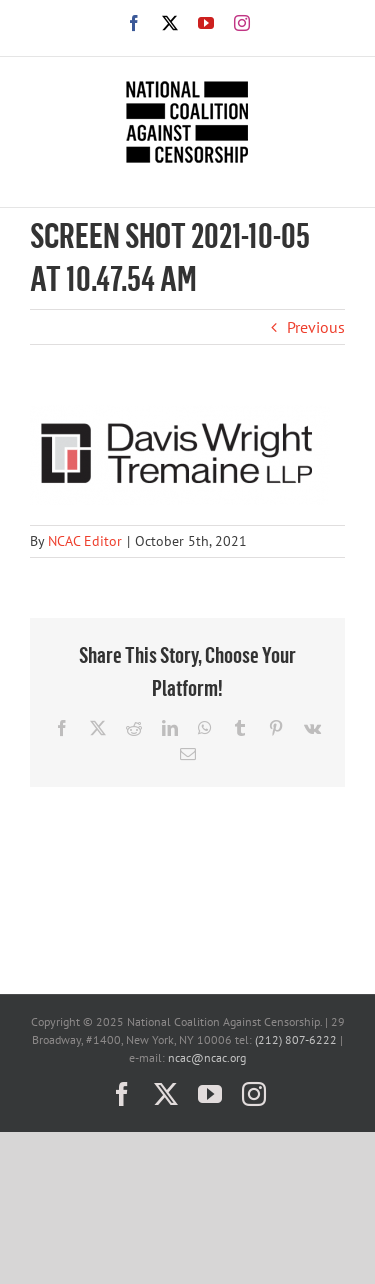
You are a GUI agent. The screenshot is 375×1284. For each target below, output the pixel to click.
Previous (316, 327)
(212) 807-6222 (296, 1039)
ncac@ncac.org (207, 1057)
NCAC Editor (85, 541)
